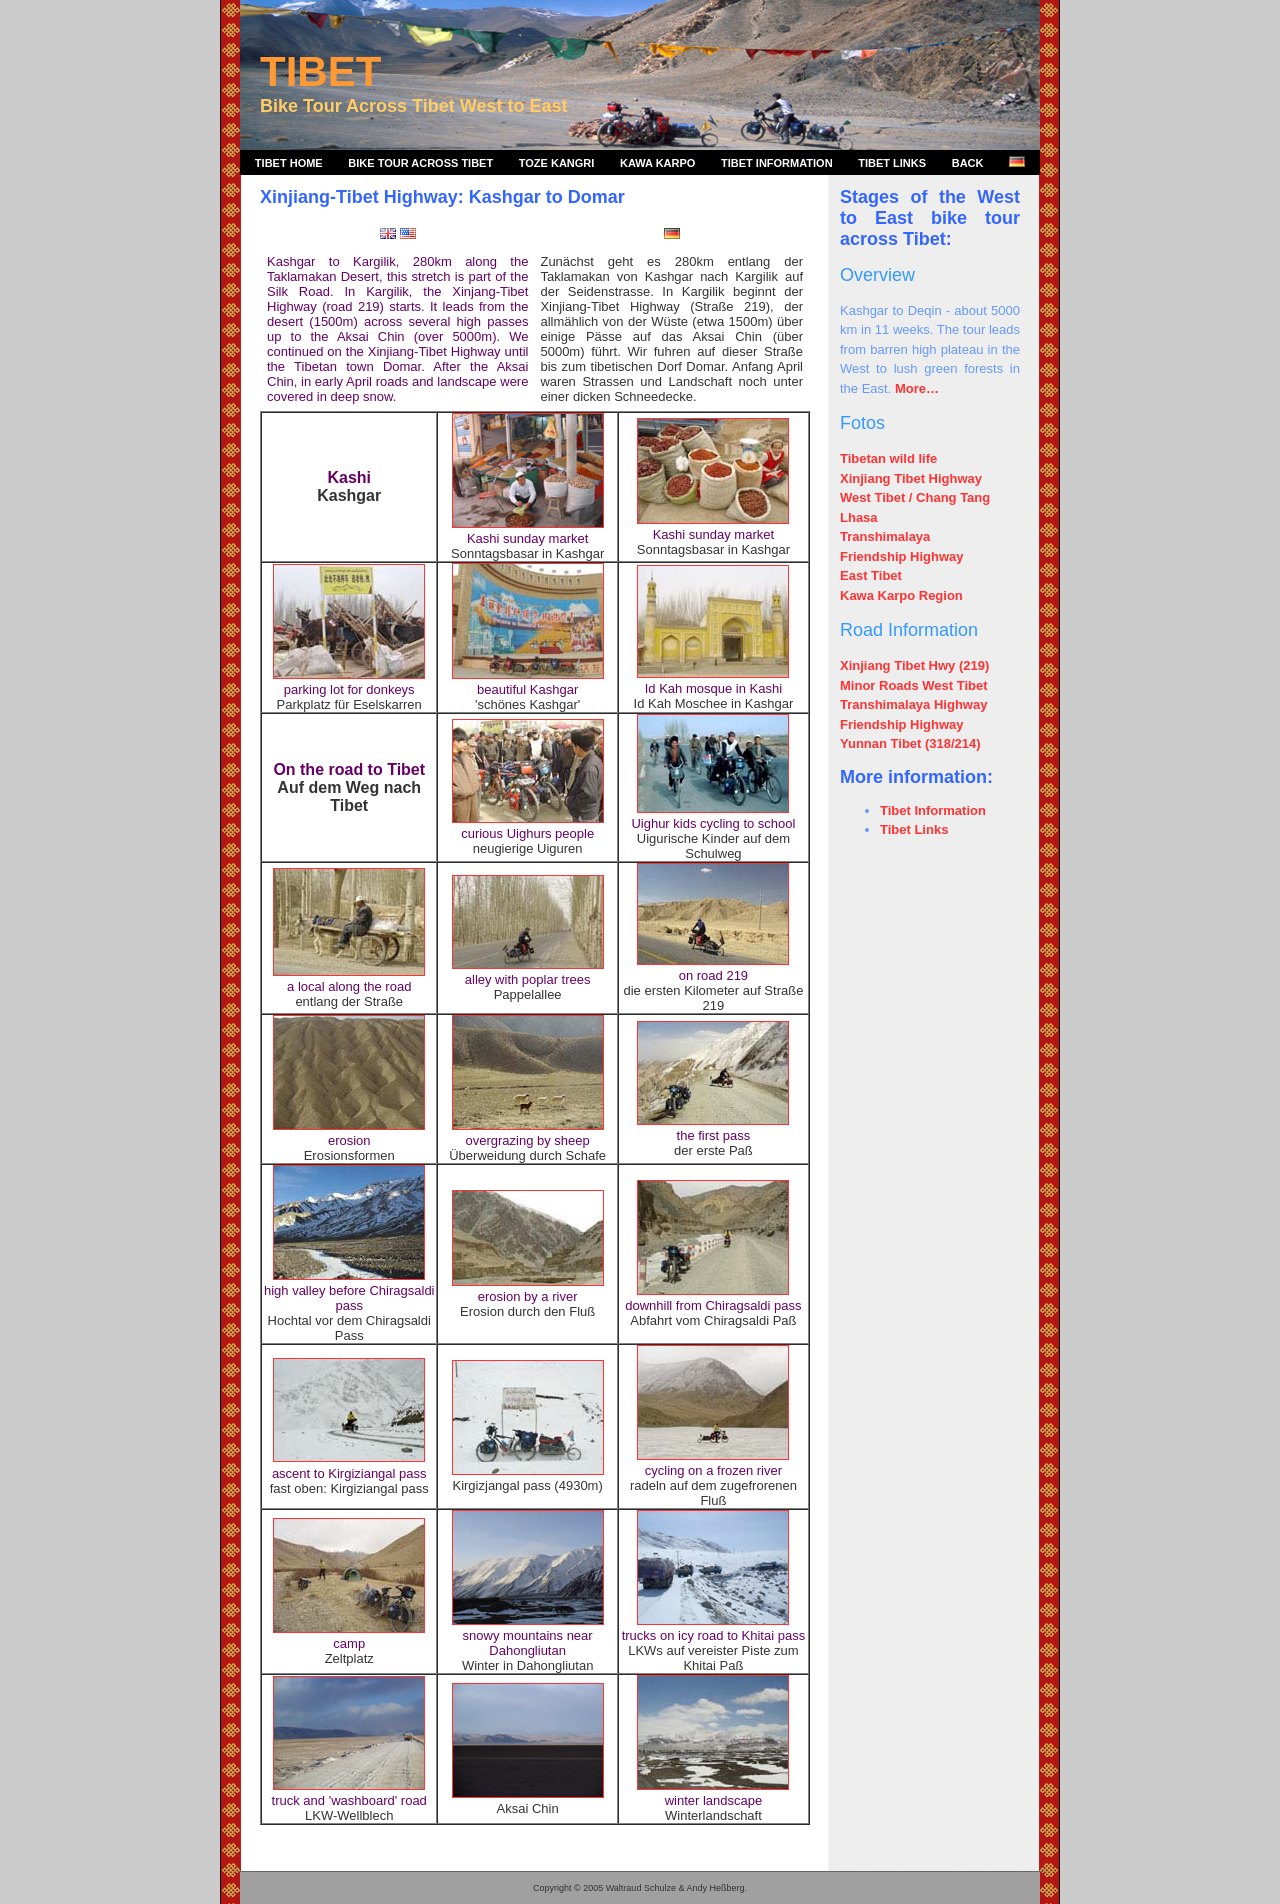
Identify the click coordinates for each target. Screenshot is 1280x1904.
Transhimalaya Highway (913, 704)
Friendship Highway (902, 556)
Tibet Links (892, 163)
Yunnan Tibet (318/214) (910, 743)
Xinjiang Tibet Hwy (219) (914, 665)
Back (968, 163)
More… (917, 388)
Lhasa (859, 517)
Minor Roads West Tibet (914, 685)
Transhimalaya (885, 536)
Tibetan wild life (888, 458)
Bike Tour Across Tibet (420, 163)
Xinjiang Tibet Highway (911, 478)
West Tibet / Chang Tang (915, 497)
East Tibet (871, 575)
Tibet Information (777, 163)
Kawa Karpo (657, 163)
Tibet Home (289, 163)
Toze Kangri (557, 163)
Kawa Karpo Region (901, 595)
